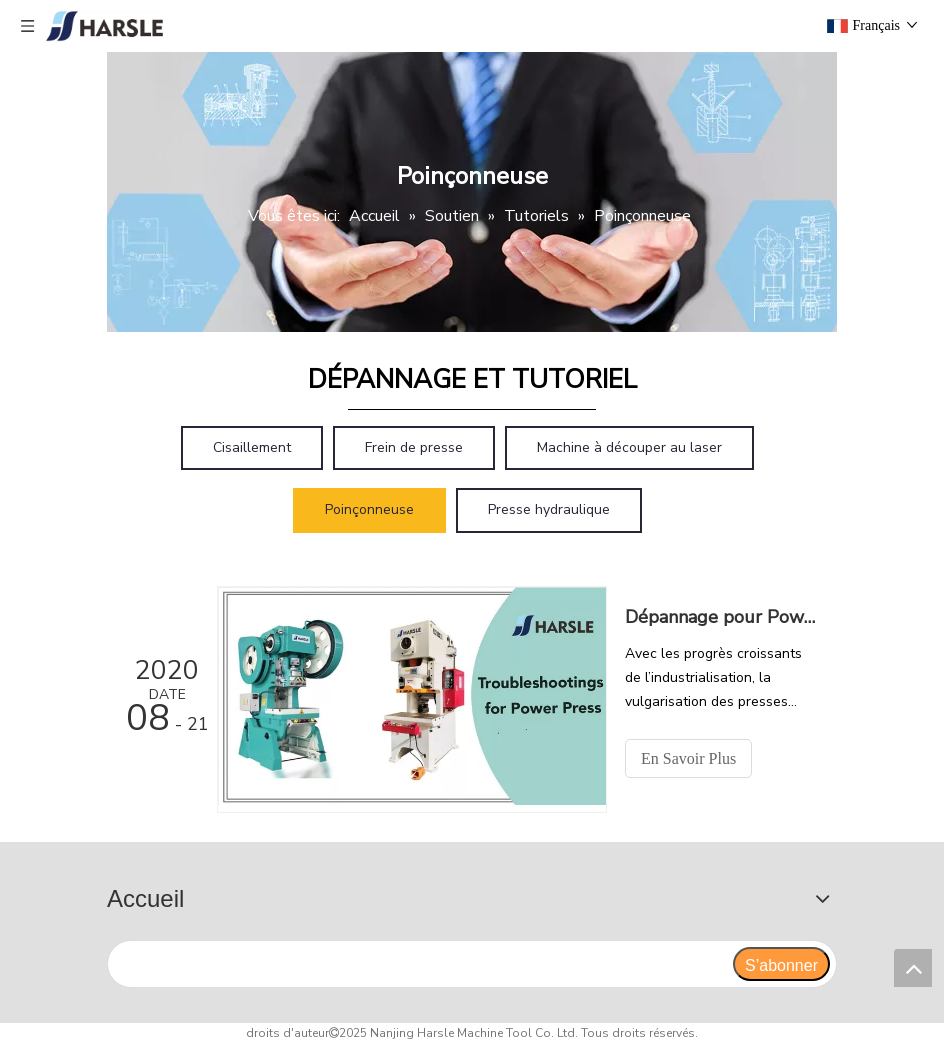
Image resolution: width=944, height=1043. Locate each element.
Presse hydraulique (549, 509)
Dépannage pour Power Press (720, 617)
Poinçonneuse (369, 509)
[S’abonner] (781, 964)
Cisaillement (252, 447)
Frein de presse (414, 447)
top (913, 968)
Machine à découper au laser (629, 447)
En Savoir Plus (688, 758)
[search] (419, 964)
